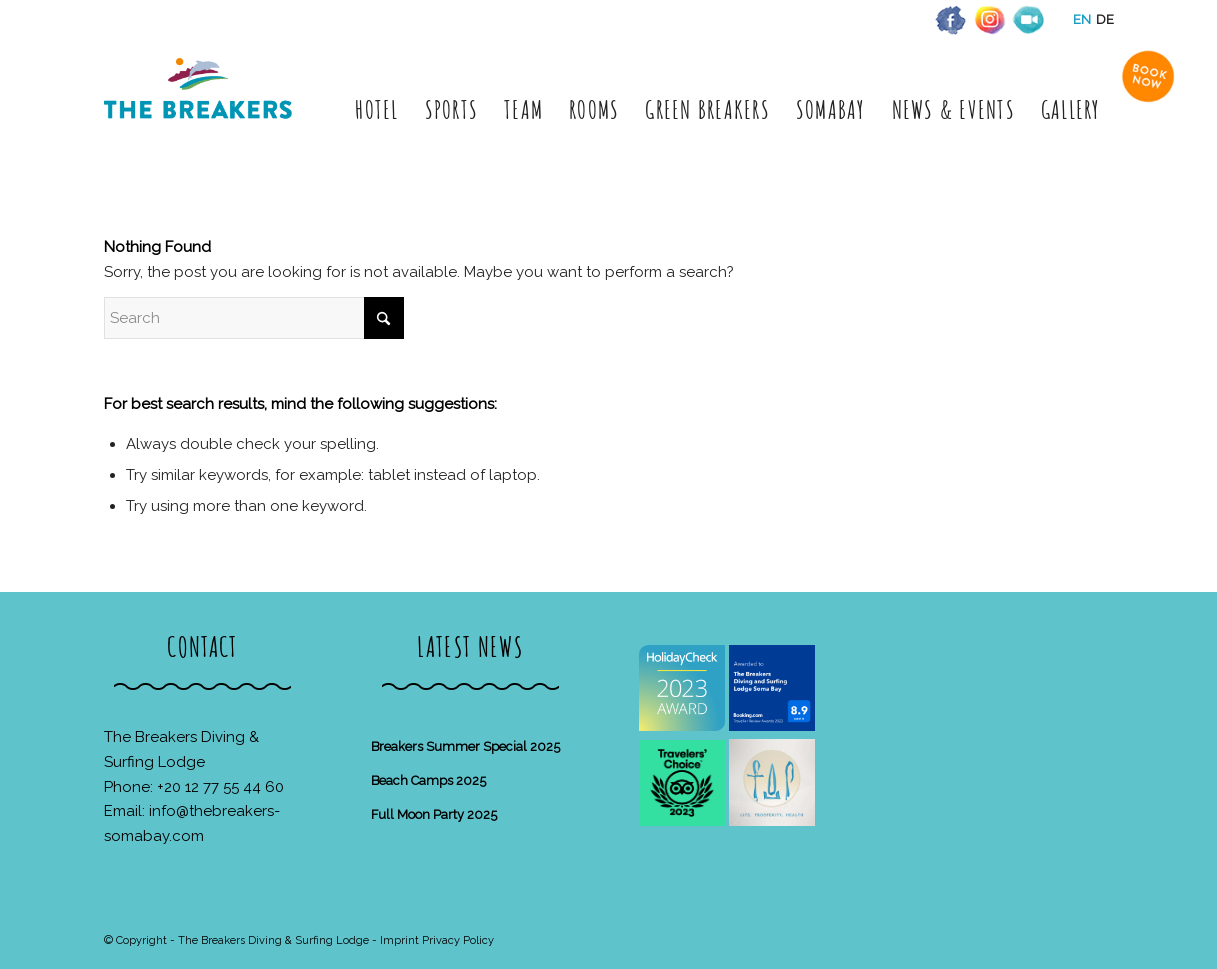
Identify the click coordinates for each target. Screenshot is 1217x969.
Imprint (399, 940)
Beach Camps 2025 (428, 780)
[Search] (254, 318)
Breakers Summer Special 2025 (465, 746)
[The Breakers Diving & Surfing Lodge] (201, 109)
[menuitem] (376, 109)
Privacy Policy (458, 940)
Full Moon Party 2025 (434, 814)
